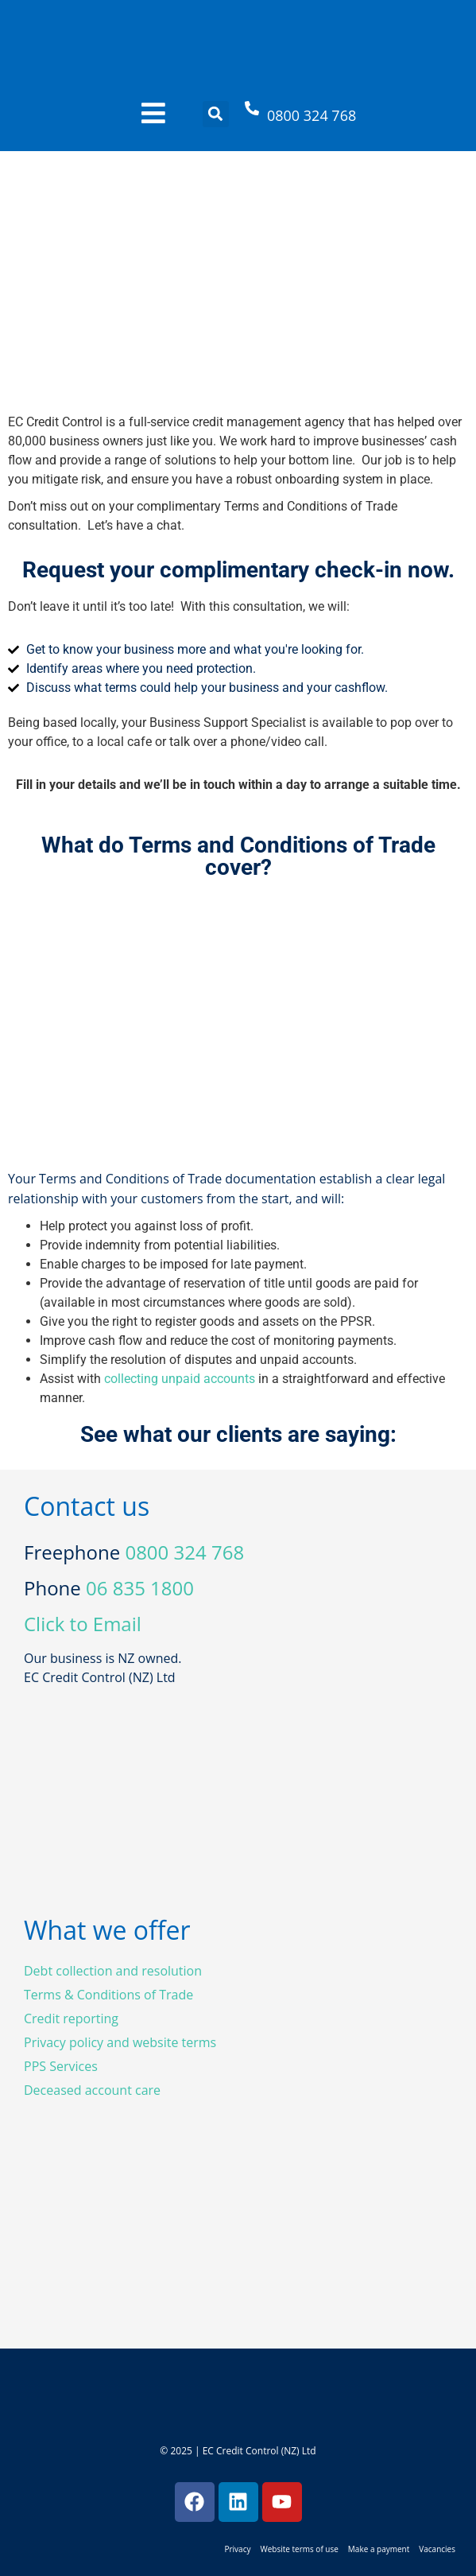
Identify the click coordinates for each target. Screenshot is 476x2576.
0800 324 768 (311, 115)
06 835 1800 (140, 1588)
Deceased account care (92, 2090)
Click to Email (82, 1623)
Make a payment (378, 2549)
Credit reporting (71, 2018)
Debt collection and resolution (113, 1971)
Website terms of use (299, 2549)
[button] (216, 114)
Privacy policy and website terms (120, 2042)
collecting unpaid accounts (179, 1378)
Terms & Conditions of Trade (108, 1994)
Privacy (237, 2549)
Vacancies (437, 2549)
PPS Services (61, 2066)
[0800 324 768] (252, 108)
